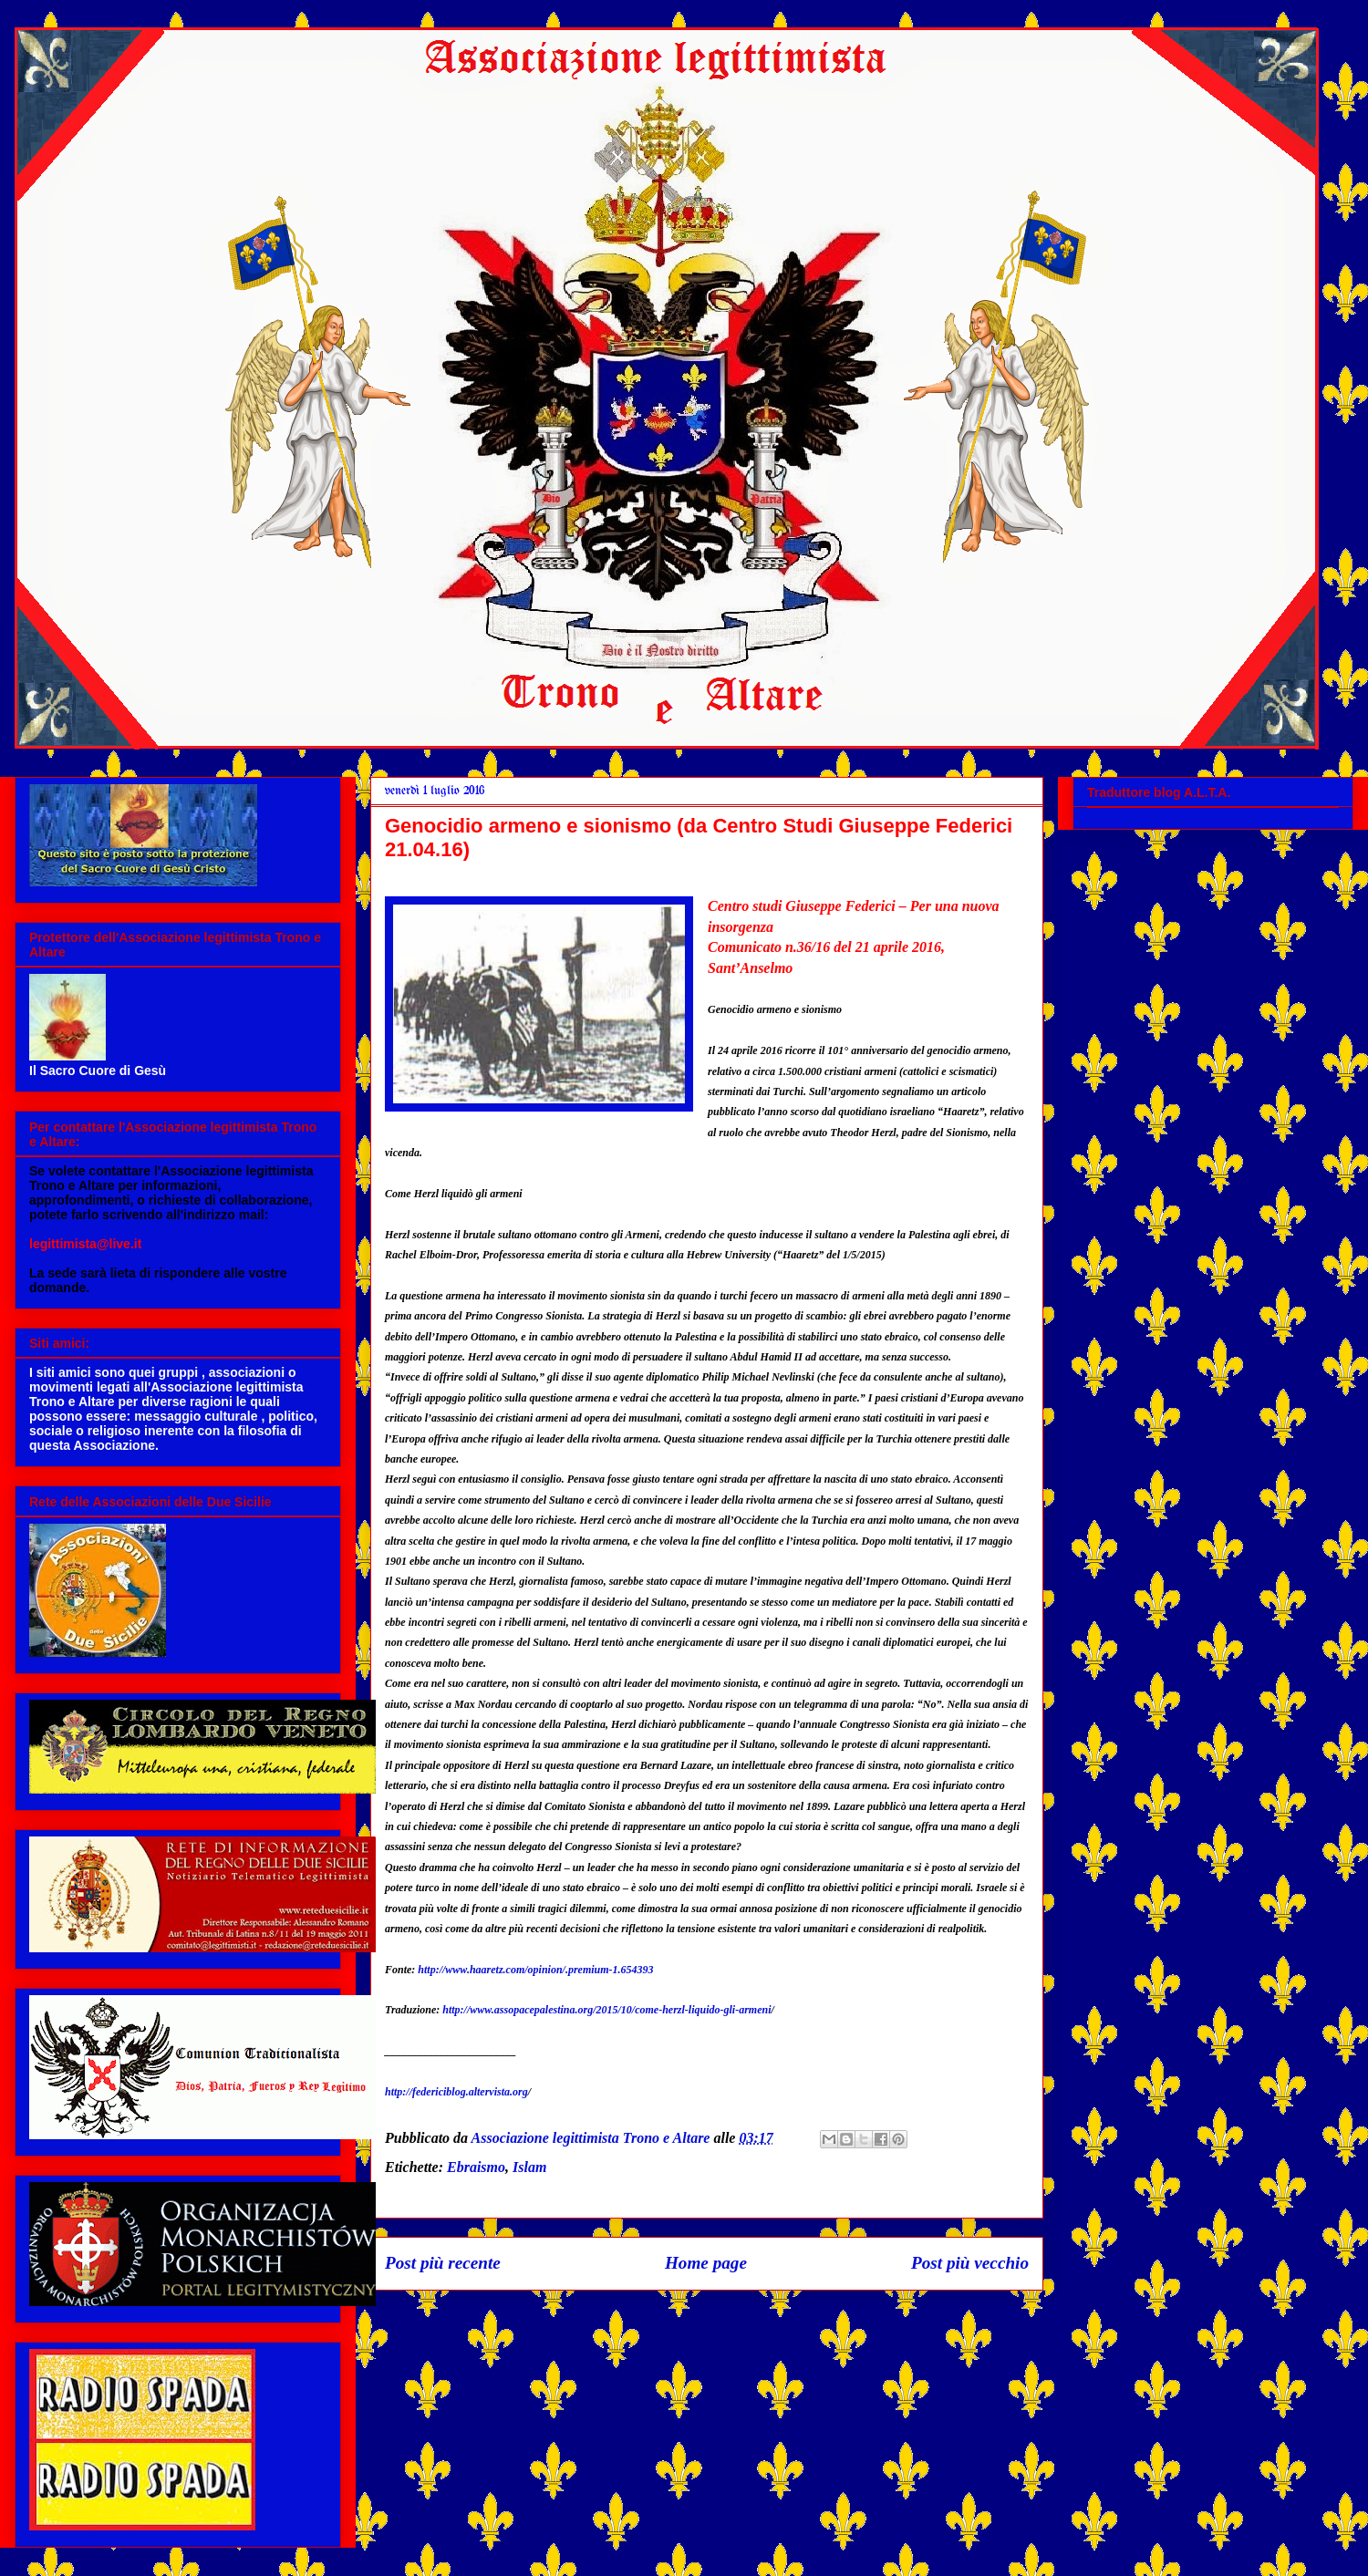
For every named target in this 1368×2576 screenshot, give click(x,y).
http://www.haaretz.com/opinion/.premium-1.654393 (535, 1969)
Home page (706, 2262)
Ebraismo (476, 2167)
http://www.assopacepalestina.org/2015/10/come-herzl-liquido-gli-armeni (606, 2009)
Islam (529, 2167)
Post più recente (443, 2262)
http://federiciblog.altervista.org (456, 2091)
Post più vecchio (970, 2262)
